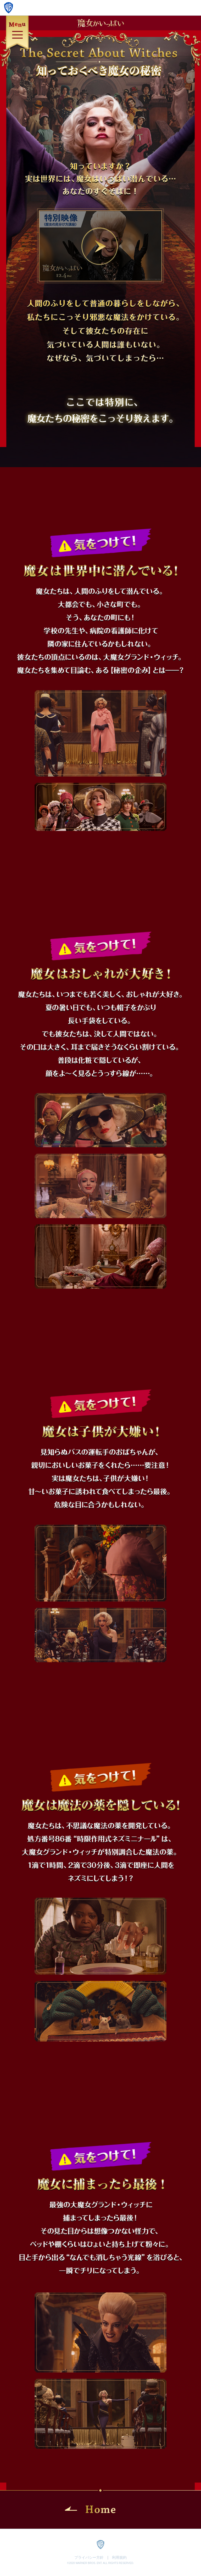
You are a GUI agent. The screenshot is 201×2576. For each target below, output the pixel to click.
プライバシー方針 (89, 2557)
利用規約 (119, 2557)
